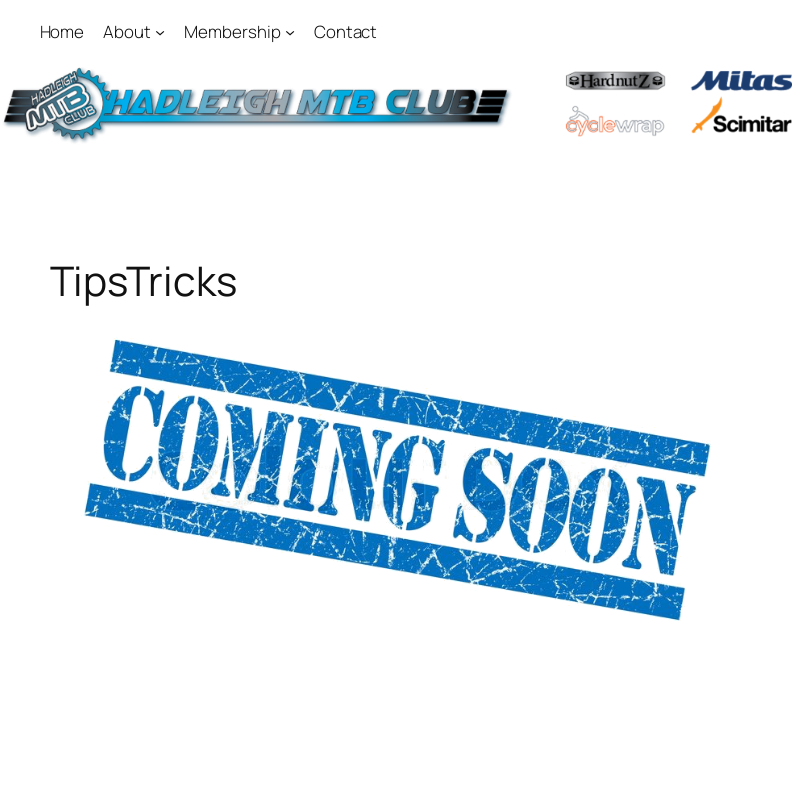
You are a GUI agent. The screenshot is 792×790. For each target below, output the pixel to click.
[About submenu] (160, 32)
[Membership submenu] (290, 32)
